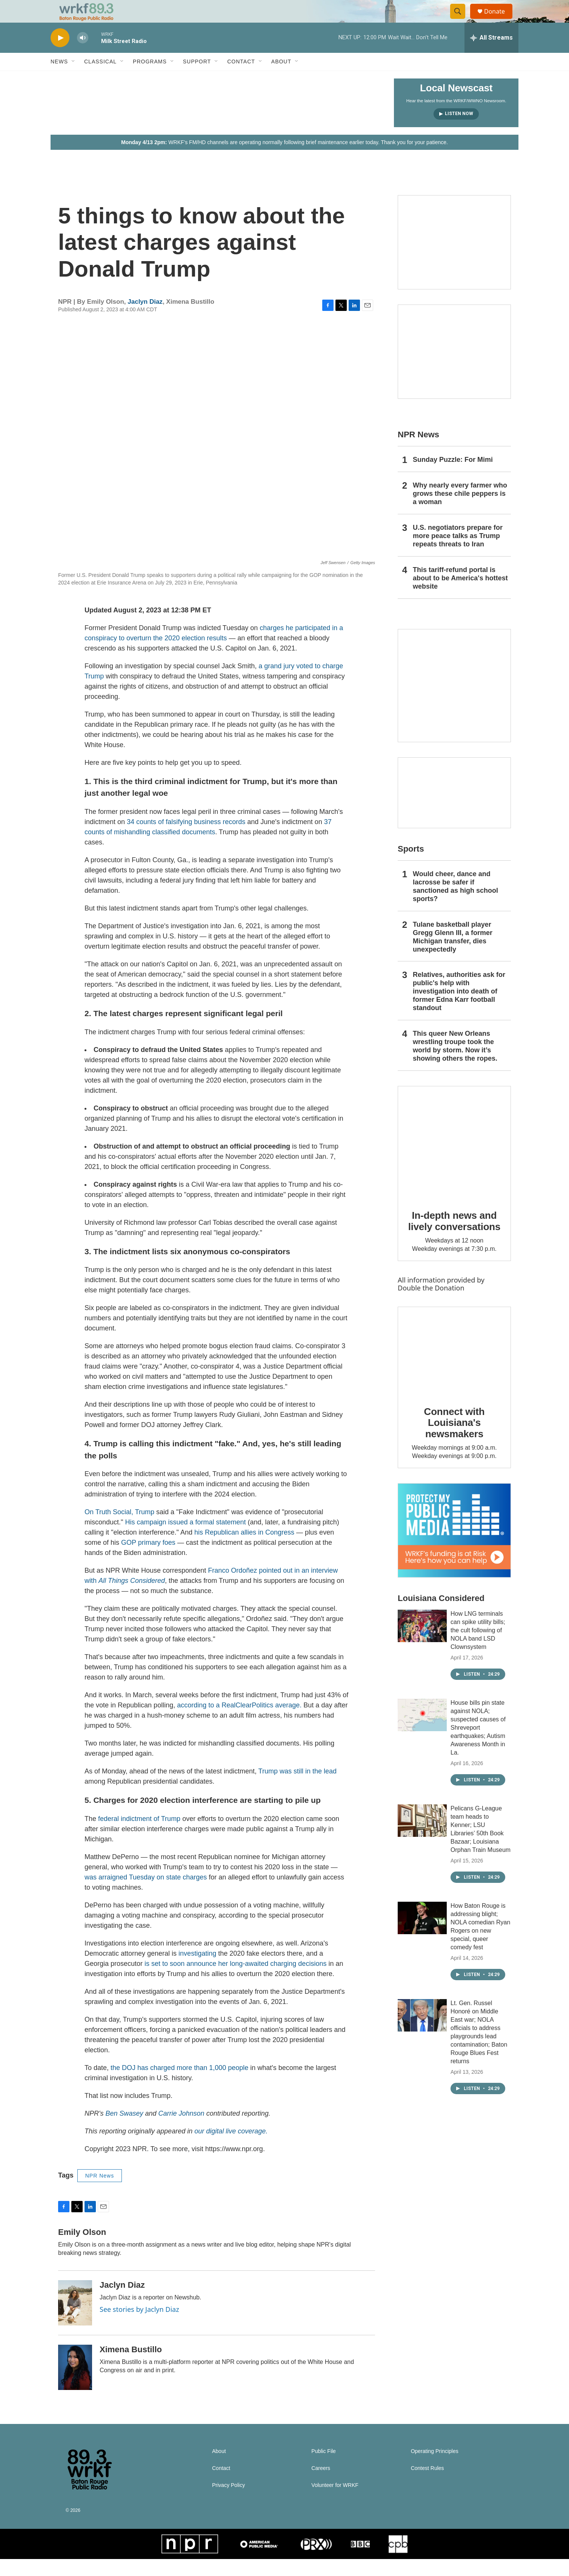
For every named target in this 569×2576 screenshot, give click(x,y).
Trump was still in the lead (297, 1788)
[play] (60, 55)
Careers (320, 2485)
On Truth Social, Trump (119, 1529)
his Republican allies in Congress (244, 1549)
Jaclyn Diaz (145, 318)
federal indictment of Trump (139, 1835)
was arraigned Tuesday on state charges (146, 1894)
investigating (197, 1970)
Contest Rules (427, 2485)
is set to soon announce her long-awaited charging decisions (235, 1980)
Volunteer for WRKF (334, 2502)
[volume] (82, 54)
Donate (499, 20)
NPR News (99, 2193)
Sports (411, 865)
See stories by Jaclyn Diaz (139, 2326)
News (59, 78)
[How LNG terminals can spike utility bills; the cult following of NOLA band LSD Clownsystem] (422, 1643)
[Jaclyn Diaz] (75, 2319)
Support (197, 78)
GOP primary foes (148, 1559)
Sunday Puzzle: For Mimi (453, 476)
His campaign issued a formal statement (185, 1539)
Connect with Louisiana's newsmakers (454, 1440)
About (281, 78)
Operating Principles (434, 2468)
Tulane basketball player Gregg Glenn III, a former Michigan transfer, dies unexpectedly (452, 954)
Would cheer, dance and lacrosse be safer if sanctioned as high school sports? (455, 903)
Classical (100, 78)
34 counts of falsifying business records (186, 839)
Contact (241, 78)
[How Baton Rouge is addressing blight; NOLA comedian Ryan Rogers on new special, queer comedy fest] (422, 1935)
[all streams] (491, 55)
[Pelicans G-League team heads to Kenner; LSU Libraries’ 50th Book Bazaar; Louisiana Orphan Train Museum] (422, 1837)
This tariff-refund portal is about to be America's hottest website (460, 595)
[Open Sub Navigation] (74, 78)
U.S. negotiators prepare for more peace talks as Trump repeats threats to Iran (458, 553)
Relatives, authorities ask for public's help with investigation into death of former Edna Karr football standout (459, 1008)
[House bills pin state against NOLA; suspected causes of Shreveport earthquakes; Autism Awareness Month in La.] (422, 1732)
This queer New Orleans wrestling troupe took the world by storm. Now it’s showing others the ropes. (455, 1063)
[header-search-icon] (461, 20)
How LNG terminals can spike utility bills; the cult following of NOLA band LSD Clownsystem (478, 1647)
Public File (323, 2468)
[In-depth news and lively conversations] (454, 1159)
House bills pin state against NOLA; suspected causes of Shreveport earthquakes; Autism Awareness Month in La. (478, 1744)
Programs (150, 78)
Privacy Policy (228, 2502)
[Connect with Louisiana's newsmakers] (454, 1368)
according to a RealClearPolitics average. (239, 1722)
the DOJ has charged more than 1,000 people (179, 2084)
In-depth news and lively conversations (454, 1238)
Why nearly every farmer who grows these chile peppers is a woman (460, 510)
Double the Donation (431, 1304)
